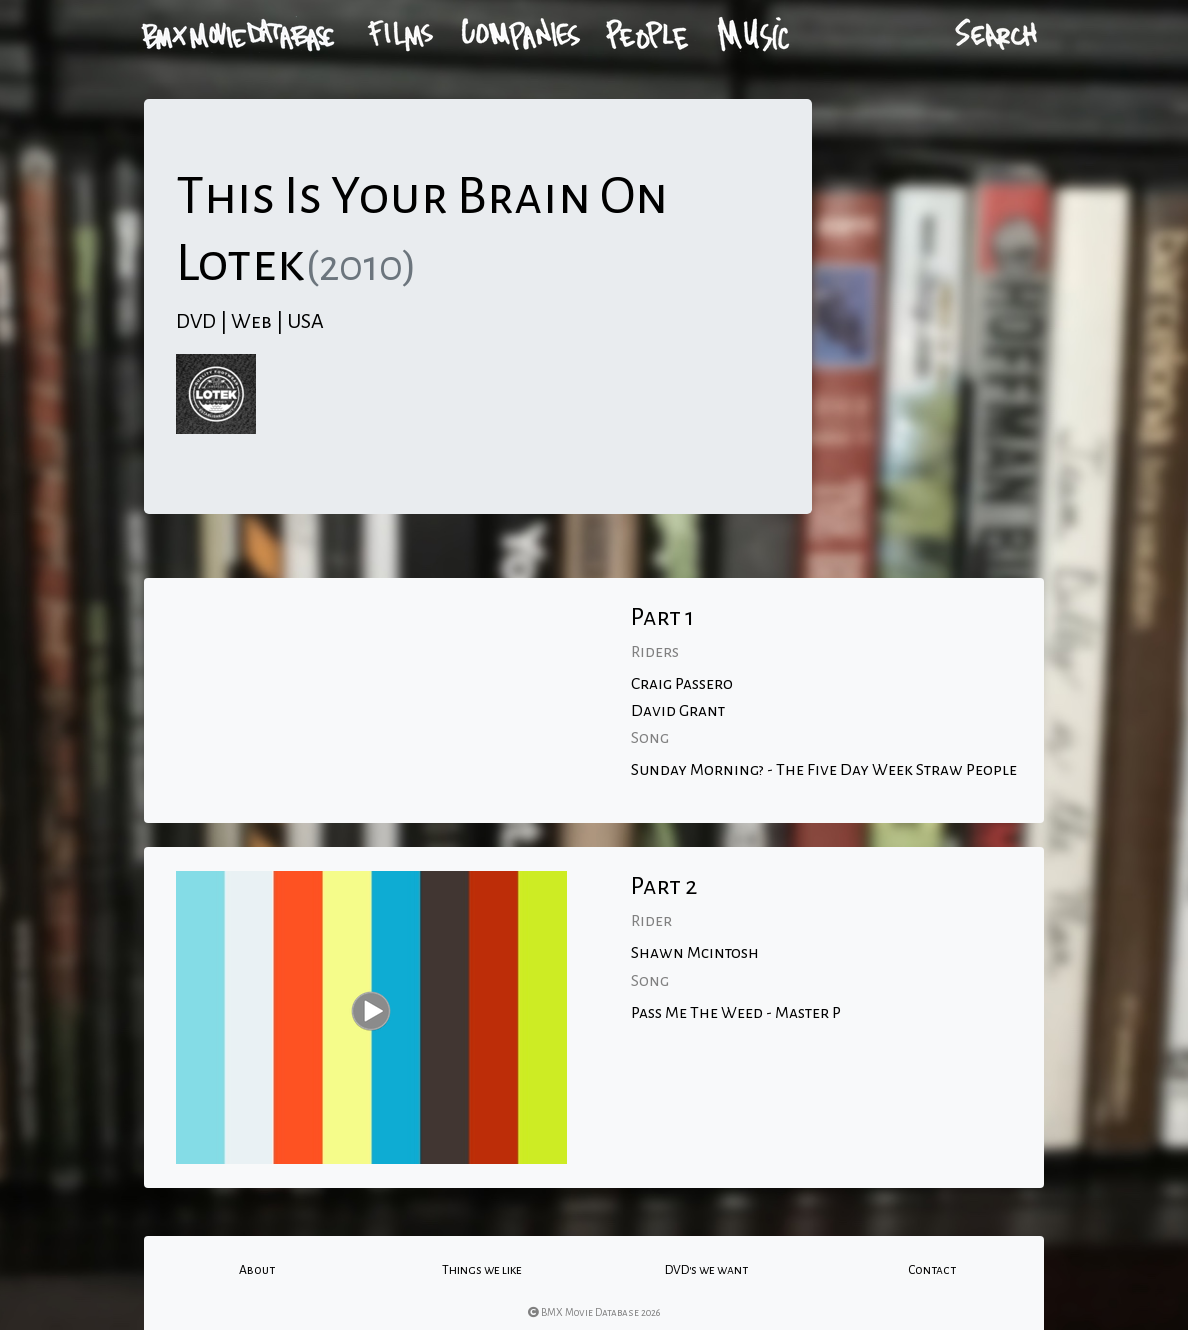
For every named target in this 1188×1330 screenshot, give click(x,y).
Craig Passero (682, 684)
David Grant (678, 711)
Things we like (482, 1270)
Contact (932, 1270)
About (257, 1270)
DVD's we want (706, 1270)
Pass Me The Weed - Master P (736, 1013)
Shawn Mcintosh (695, 953)
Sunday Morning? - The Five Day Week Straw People (824, 770)
